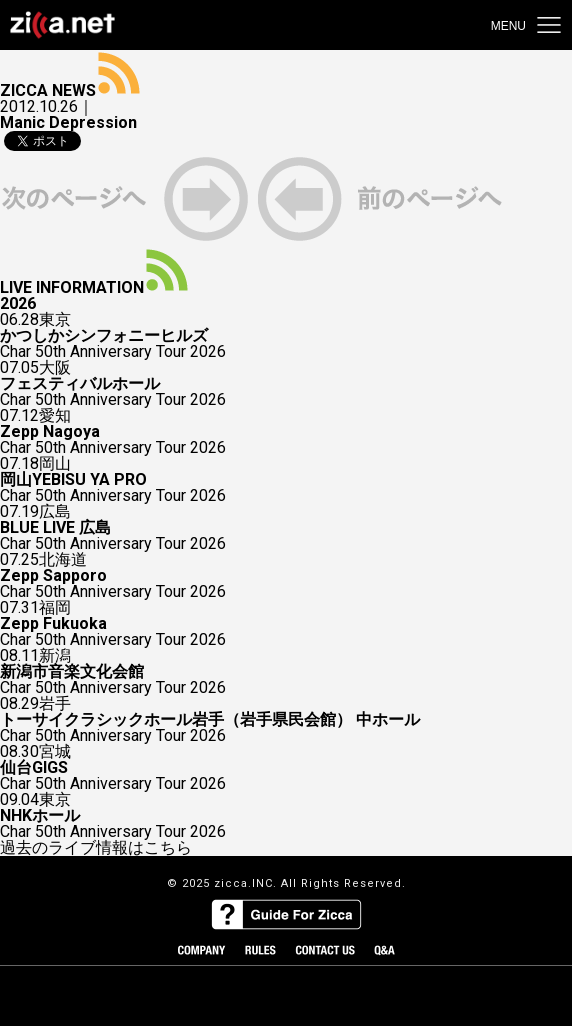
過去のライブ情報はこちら (96, 848)
